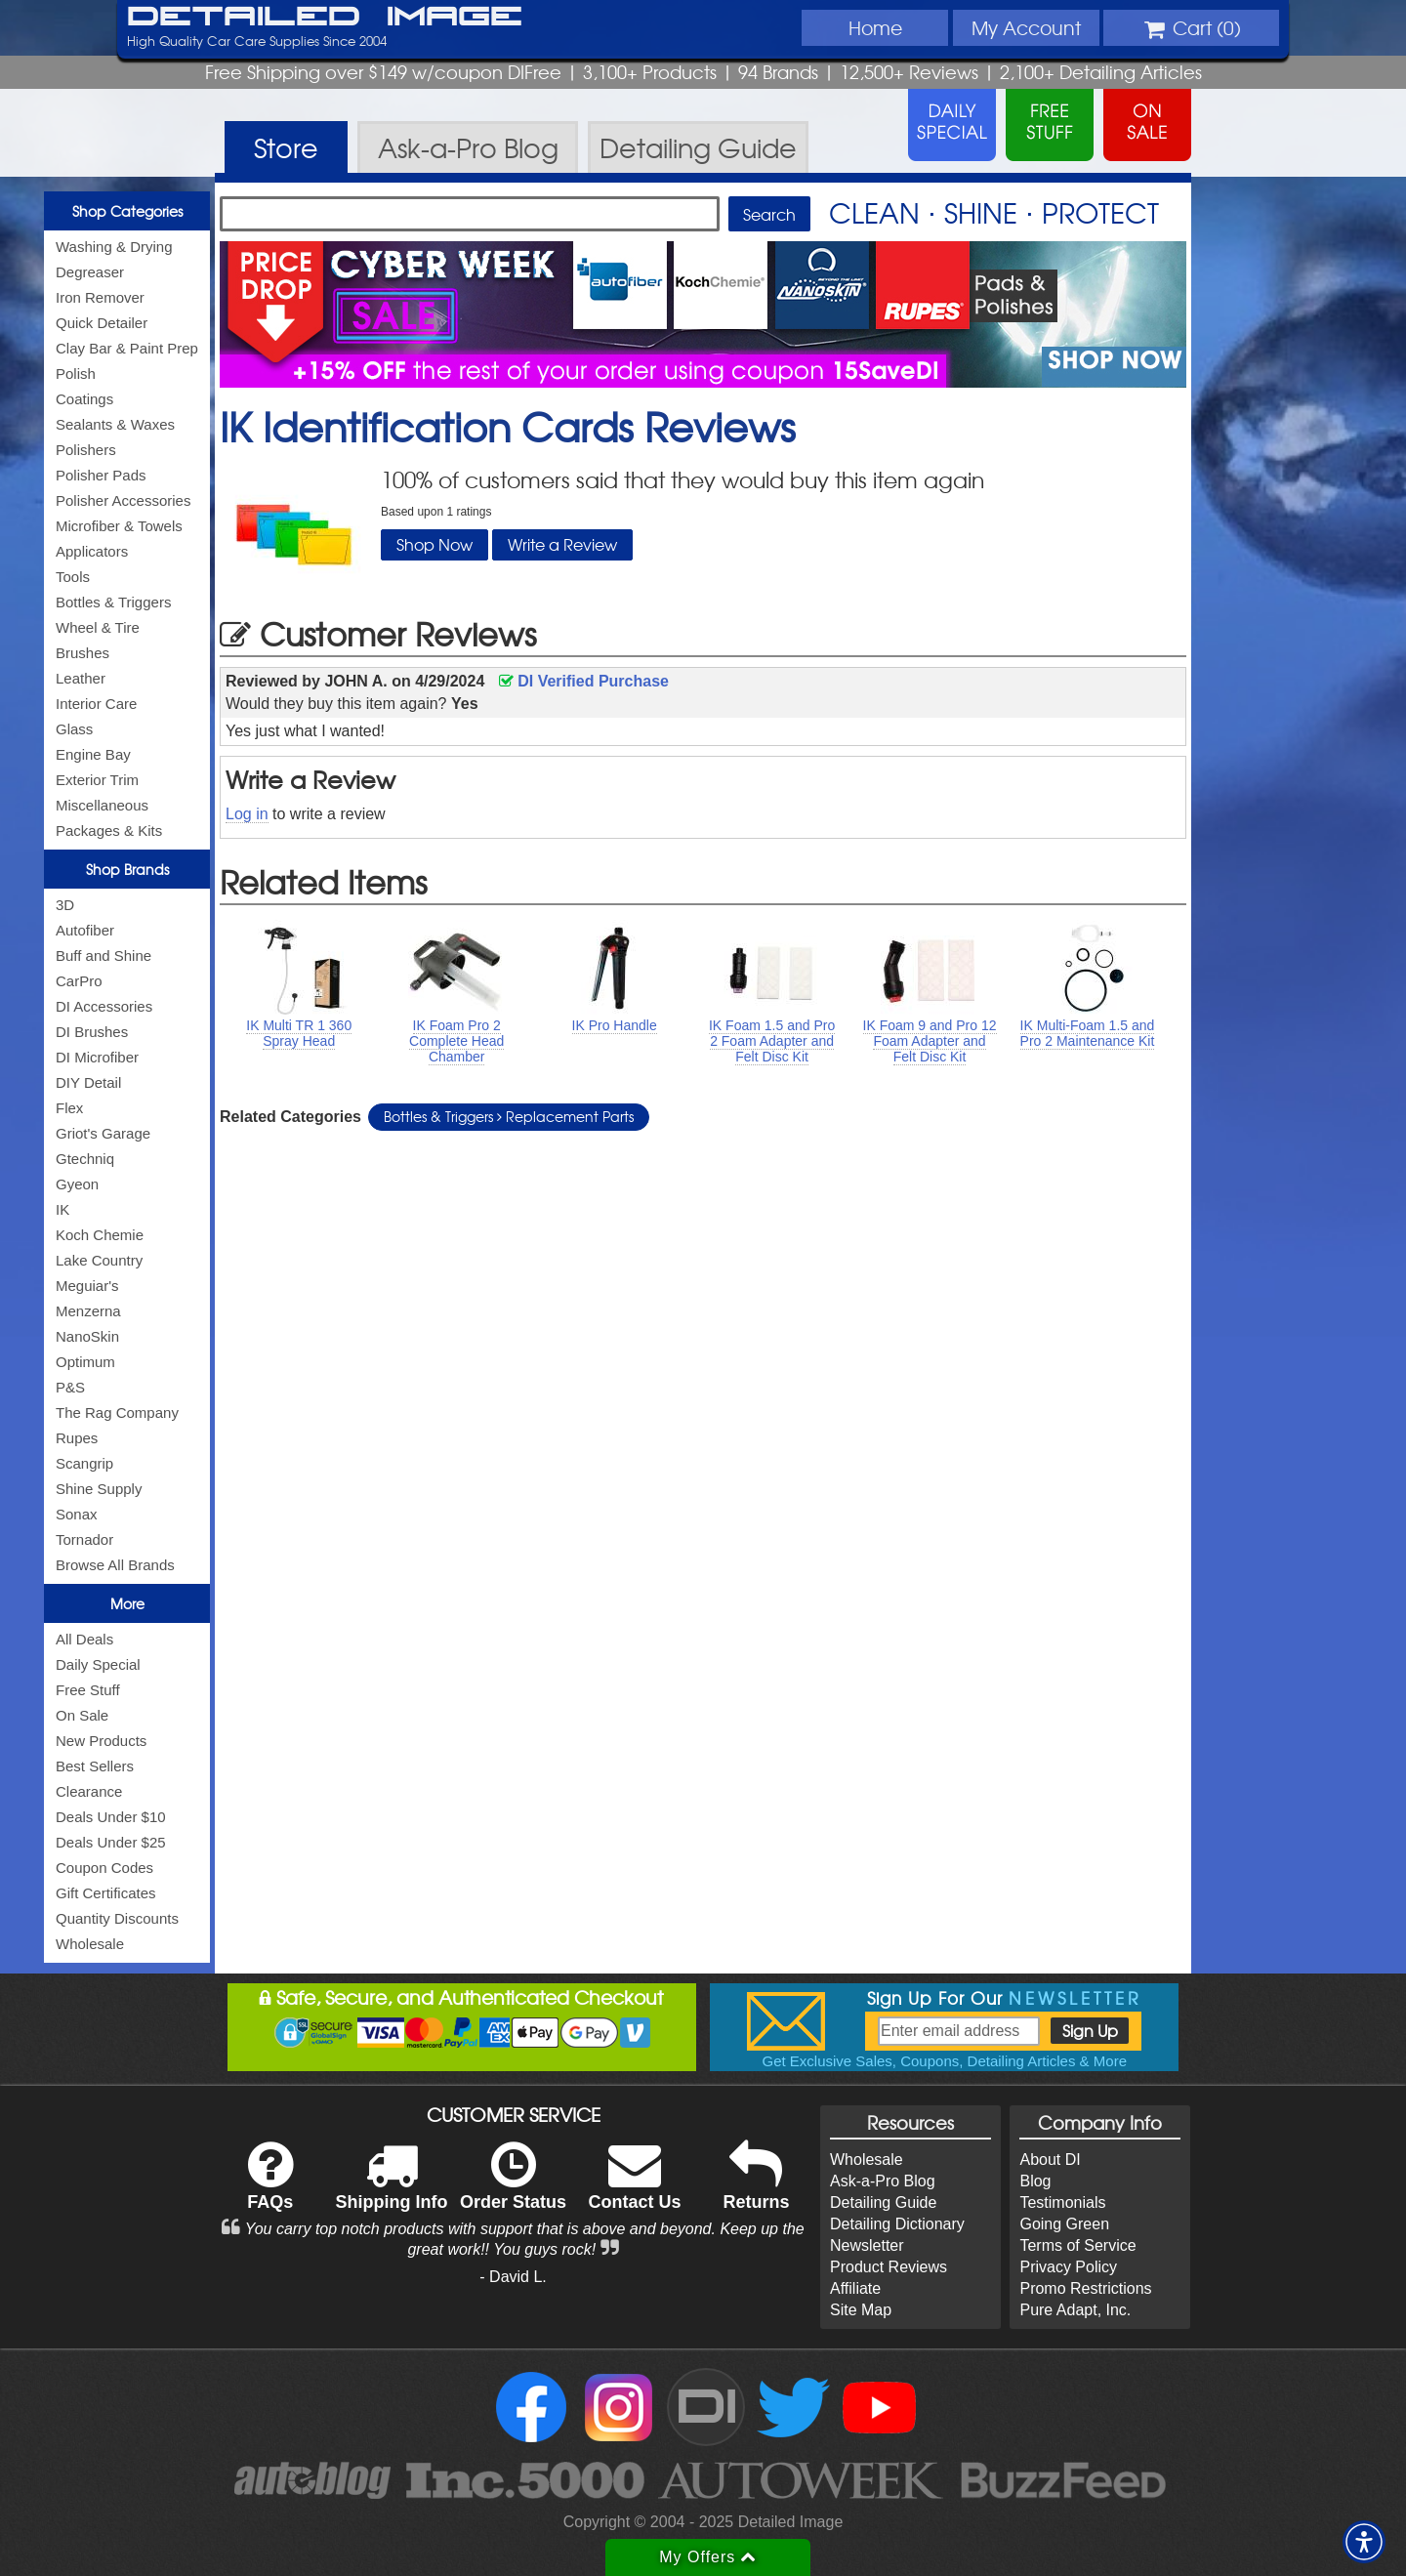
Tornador (84, 1539)
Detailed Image (324, 17)
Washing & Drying (114, 246)
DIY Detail (88, 1082)
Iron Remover (100, 297)
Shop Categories (127, 211)
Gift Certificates (106, 1893)
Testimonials (1062, 2202)
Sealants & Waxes (115, 424)
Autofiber (85, 930)
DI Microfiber (97, 1057)
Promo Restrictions (1085, 2288)
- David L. (512, 2276)
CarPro (79, 981)
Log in (247, 814)
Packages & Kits (109, 830)
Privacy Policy (1068, 2267)
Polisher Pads (101, 475)
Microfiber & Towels (119, 526)
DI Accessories (104, 1006)
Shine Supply (99, 1488)
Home (875, 27)
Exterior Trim (97, 779)
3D (65, 904)
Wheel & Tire (98, 627)
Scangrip (84, 1463)
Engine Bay (93, 754)
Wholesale (90, 1943)
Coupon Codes (104, 1867)
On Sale (82, 1715)
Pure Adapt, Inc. (1075, 2310)
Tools (73, 576)
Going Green (1064, 2224)
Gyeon (77, 1184)
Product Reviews (888, 2267)
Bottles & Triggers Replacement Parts (509, 1116)
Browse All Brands (115, 1565)
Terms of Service (1077, 2245)
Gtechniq (85, 1158)
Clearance (89, 1791)
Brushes (82, 652)
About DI (1049, 2159)
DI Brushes (92, 1031)
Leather (80, 678)
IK (62, 1209)
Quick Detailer (101, 322)
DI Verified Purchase (584, 681)
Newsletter (867, 2245)
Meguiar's (87, 1285)
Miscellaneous (102, 805)
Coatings (84, 399)
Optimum (85, 1361)
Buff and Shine (103, 955)
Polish (76, 373)
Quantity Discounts (117, 1918)
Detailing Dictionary (897, 2224)
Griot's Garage (103, 1133)
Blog (1035, 2181)
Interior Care (96, 703)
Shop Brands (127, 869)
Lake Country (99, 1260)
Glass (74, 729)
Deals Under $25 (111, 1842)
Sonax (77, 1514)
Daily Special (98, 1664)
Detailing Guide (883, 2202)
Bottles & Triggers (113, 602)
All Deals (84, 1639)
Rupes (77, 1438)
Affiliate (855, 2288)
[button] (1364, 2541)
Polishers (86, 449)
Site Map (860, 2310)
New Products (101, 1740)
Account (1026, 27)
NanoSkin (87, 1336)
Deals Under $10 (111, 1816)
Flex (69, 1108)
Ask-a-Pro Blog (882, 2181)
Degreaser (90, 272)
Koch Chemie (100, 1234)
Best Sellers (95, 1766)
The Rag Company (117, 1412)
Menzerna (88, 1311)
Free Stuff (88, 1690)
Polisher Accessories (123, 500)
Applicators (92, 551)
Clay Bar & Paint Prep (127, 348)
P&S (70, 1387)
